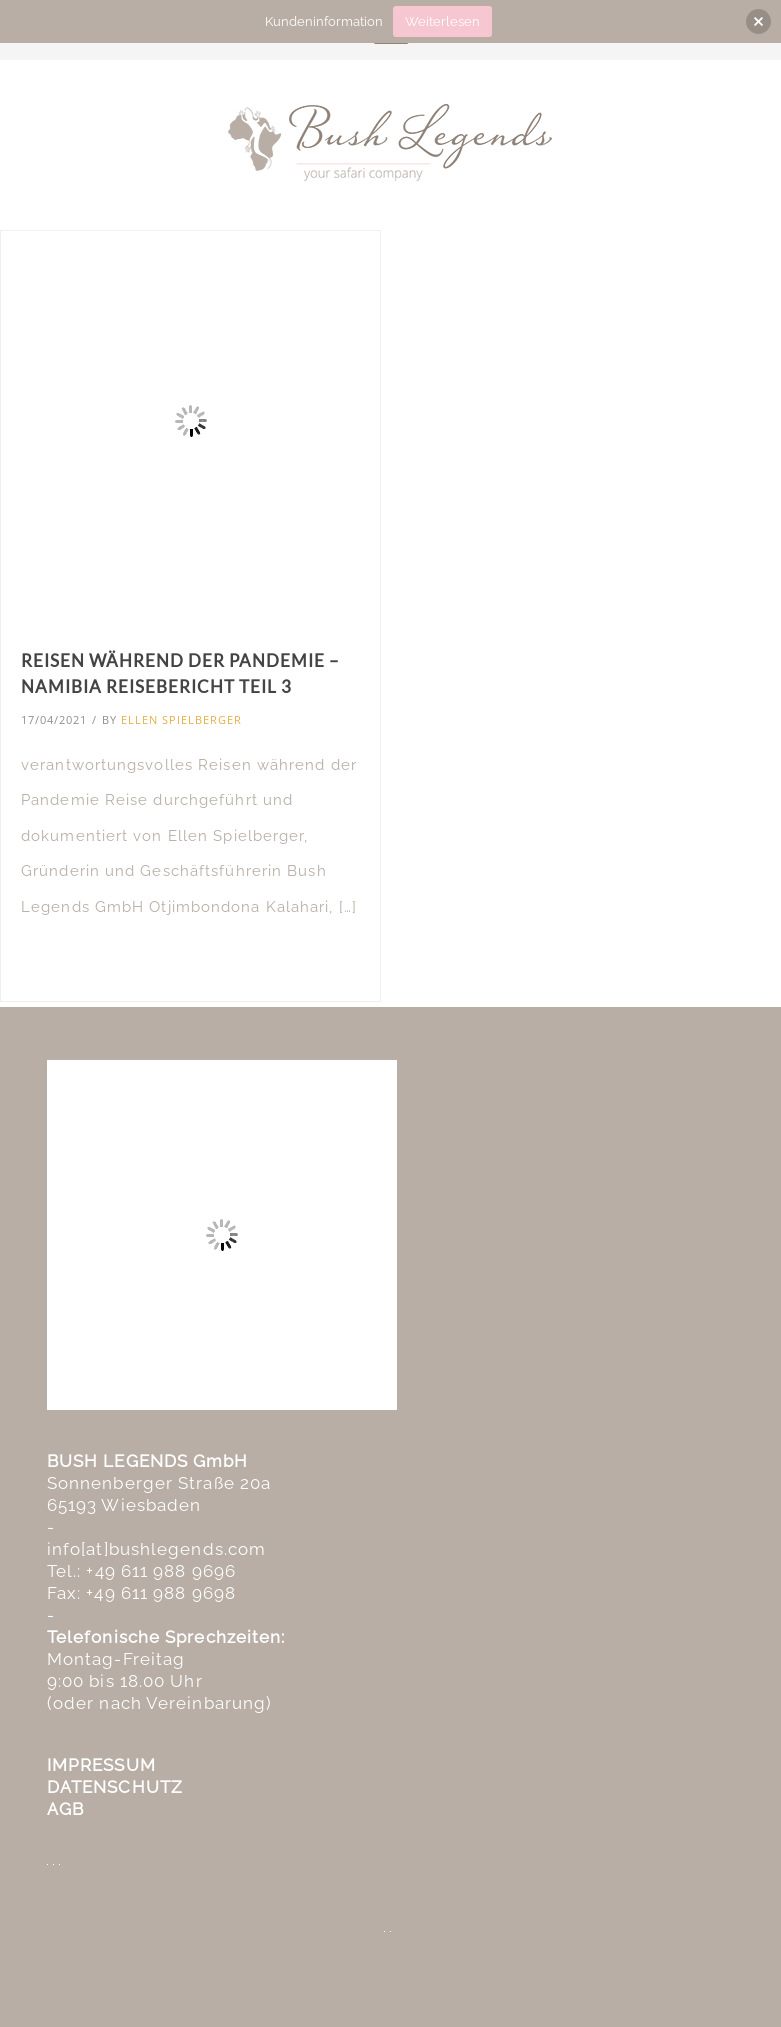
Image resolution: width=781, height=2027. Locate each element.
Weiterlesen (442, 21)
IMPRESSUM (101, 1765)
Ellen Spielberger (181, 719)
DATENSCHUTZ (115, 1787)
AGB (65, 1809)
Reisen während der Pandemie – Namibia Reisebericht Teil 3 (180, 673)
